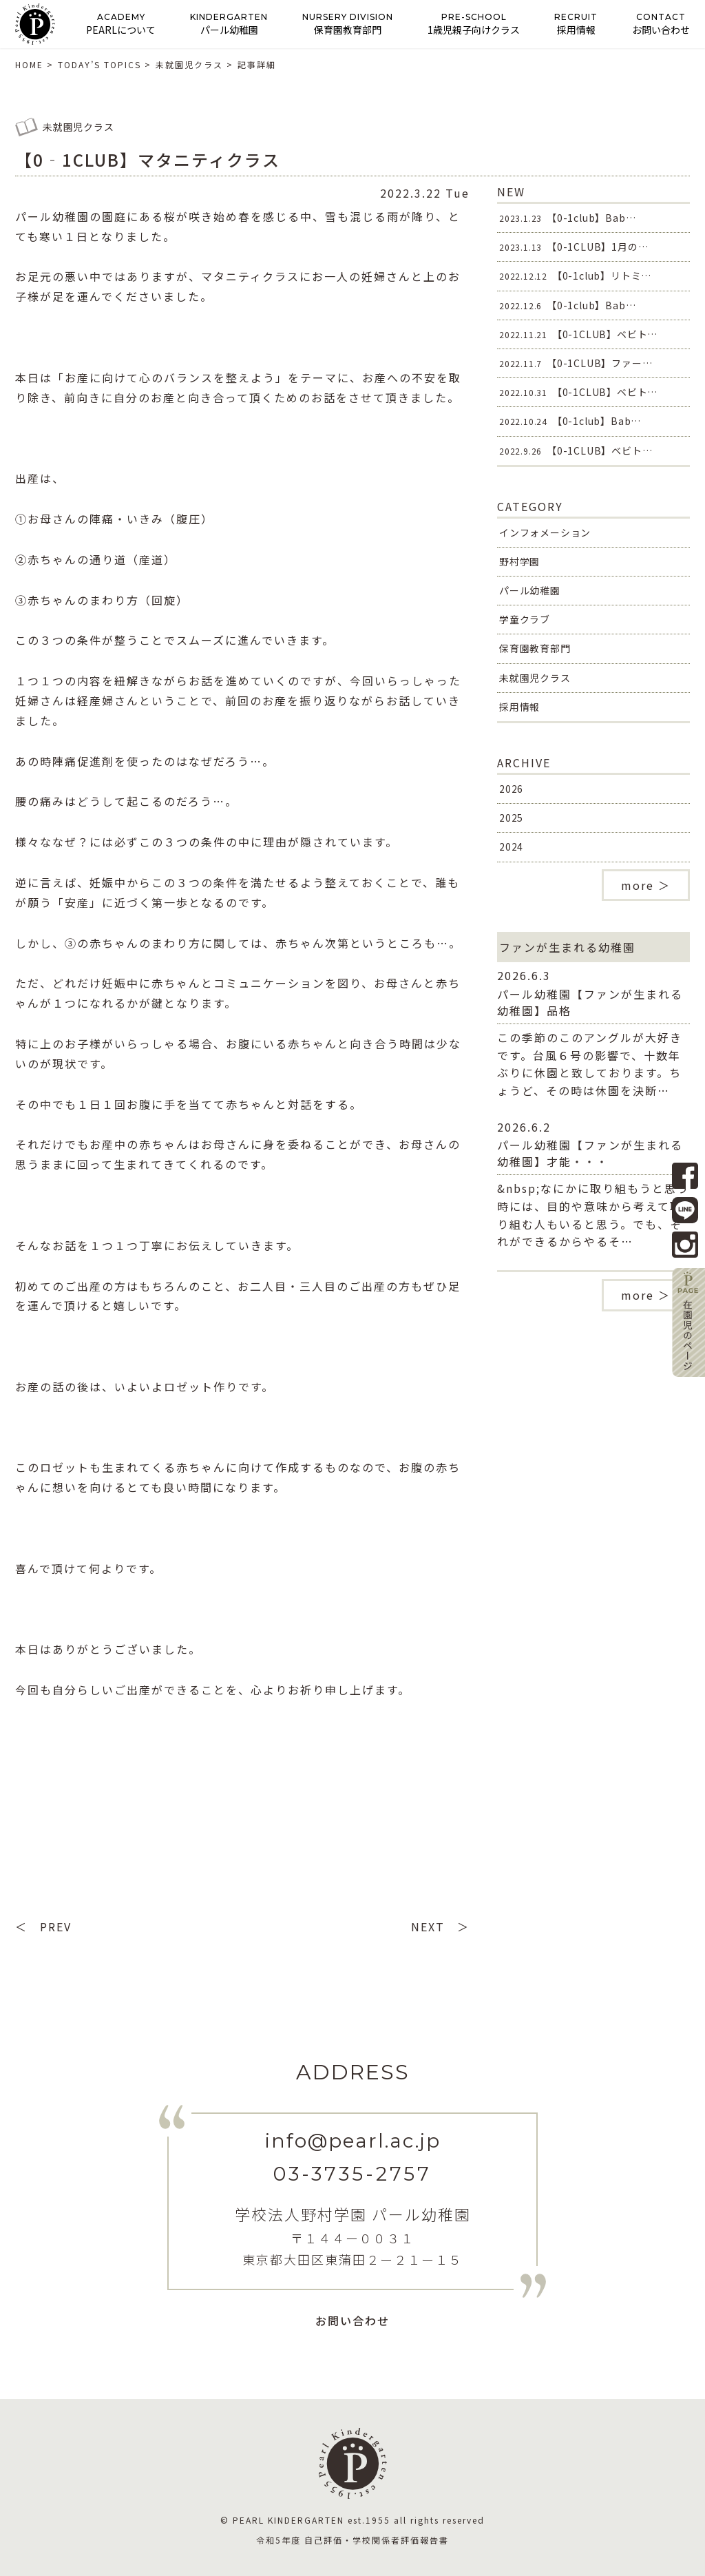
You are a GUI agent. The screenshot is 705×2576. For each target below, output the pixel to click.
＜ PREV (43, 1926)
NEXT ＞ (440, 1926)
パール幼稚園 (529, 590)
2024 (511, 846)
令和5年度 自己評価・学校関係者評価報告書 (352, 2540)
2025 (511, 817)
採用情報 (519, 707)
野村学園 (519, 561)
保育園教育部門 (535, 648)
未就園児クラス (535, 678)
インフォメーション (545, 532)
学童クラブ (524, 619)
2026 (511, 789)
